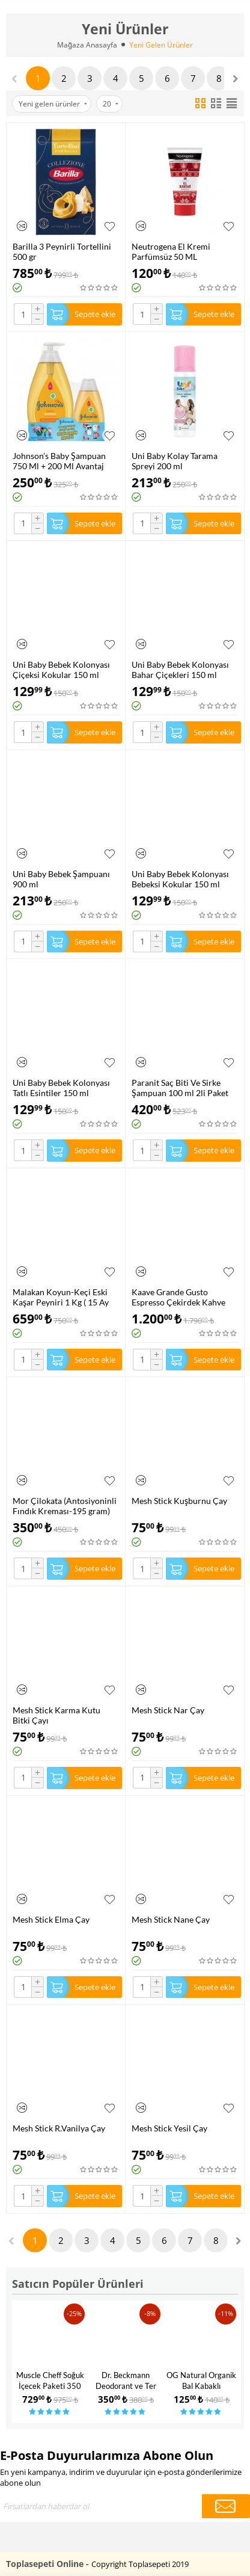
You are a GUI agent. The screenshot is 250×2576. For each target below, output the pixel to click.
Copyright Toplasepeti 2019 (140, 2564)
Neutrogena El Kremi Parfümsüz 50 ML (171, 251)
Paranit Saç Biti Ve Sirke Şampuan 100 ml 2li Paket (180, 1087)
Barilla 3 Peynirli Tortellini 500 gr (62, 251)
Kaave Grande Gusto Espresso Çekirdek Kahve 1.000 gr (178, 1297)
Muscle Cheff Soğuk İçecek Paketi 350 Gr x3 (50, 2386)
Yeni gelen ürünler (53, 104)
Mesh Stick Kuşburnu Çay (179, 1501)
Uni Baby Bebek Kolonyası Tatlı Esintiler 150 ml (61, 1087)
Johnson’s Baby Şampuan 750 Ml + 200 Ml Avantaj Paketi (59, 461)
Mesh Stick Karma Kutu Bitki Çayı (56, 1715)
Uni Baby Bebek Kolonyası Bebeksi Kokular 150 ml (180, 879)
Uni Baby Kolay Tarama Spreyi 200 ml (175, 461)
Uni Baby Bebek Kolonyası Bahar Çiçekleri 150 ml (180, 669)
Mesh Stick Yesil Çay (169, 2128)
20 (110, 104)
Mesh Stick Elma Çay (51, 1919)
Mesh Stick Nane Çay (171, 1919)
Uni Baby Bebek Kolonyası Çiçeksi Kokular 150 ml (61, 669)
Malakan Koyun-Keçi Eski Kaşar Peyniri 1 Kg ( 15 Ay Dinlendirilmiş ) (61, 1297)
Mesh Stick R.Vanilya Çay (59, 2128)
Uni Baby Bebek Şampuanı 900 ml (61, 879)
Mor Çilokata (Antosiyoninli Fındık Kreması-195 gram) (65, 1506)
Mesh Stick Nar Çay (168, 1710)
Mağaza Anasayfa (87, 45)
